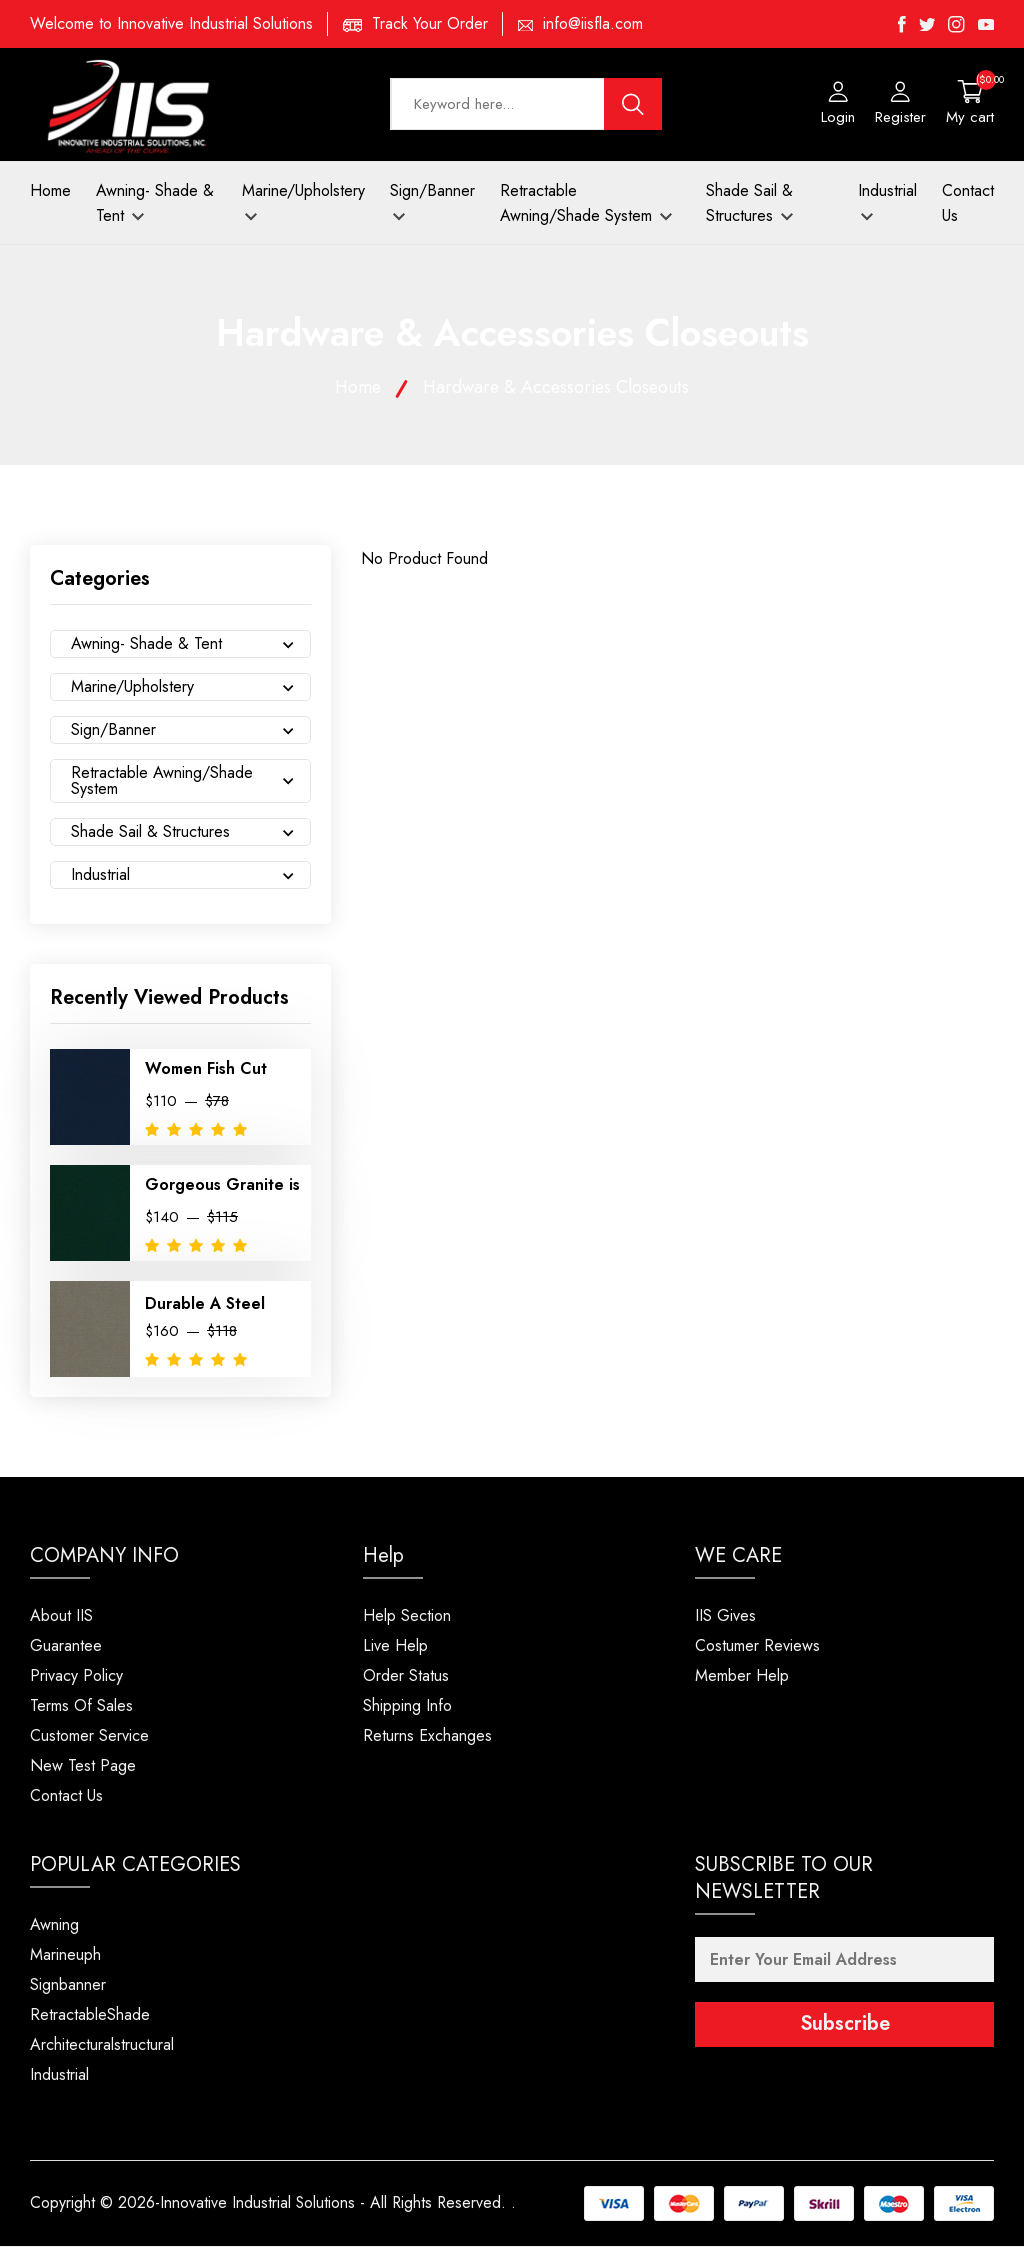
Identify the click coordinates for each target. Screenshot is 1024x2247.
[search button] (633, 105)
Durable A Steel (205, 1304)
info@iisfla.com (593, 23)
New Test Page (83, 1766)
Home (50, 191)
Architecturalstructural (102, 2045)
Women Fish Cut (206, 1070)
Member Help (742, 1676)
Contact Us (968, 204)
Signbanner (68, 1985)
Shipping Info (407, 1706)
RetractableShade (90, 2015)
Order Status (406, 1676)
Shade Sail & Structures (749, 204)
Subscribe (845, 2025)
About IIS (61, 1616)
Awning (54, 1925)
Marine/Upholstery (303, 201)
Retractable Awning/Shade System (586, 204)
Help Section (407, 1616)
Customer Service (89, 1736)
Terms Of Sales (81, 1706)
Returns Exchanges (427, 1736)
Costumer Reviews (757, 1646)
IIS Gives (725, 1616)
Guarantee (66, 1646)
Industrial (887, 201)
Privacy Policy (76, 1676)
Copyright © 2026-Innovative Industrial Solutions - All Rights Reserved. (269, 2204)
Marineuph (65, 1955)
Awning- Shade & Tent (155, 204)
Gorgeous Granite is (222, 1186)
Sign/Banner (432, 201)
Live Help (395, 1646)
